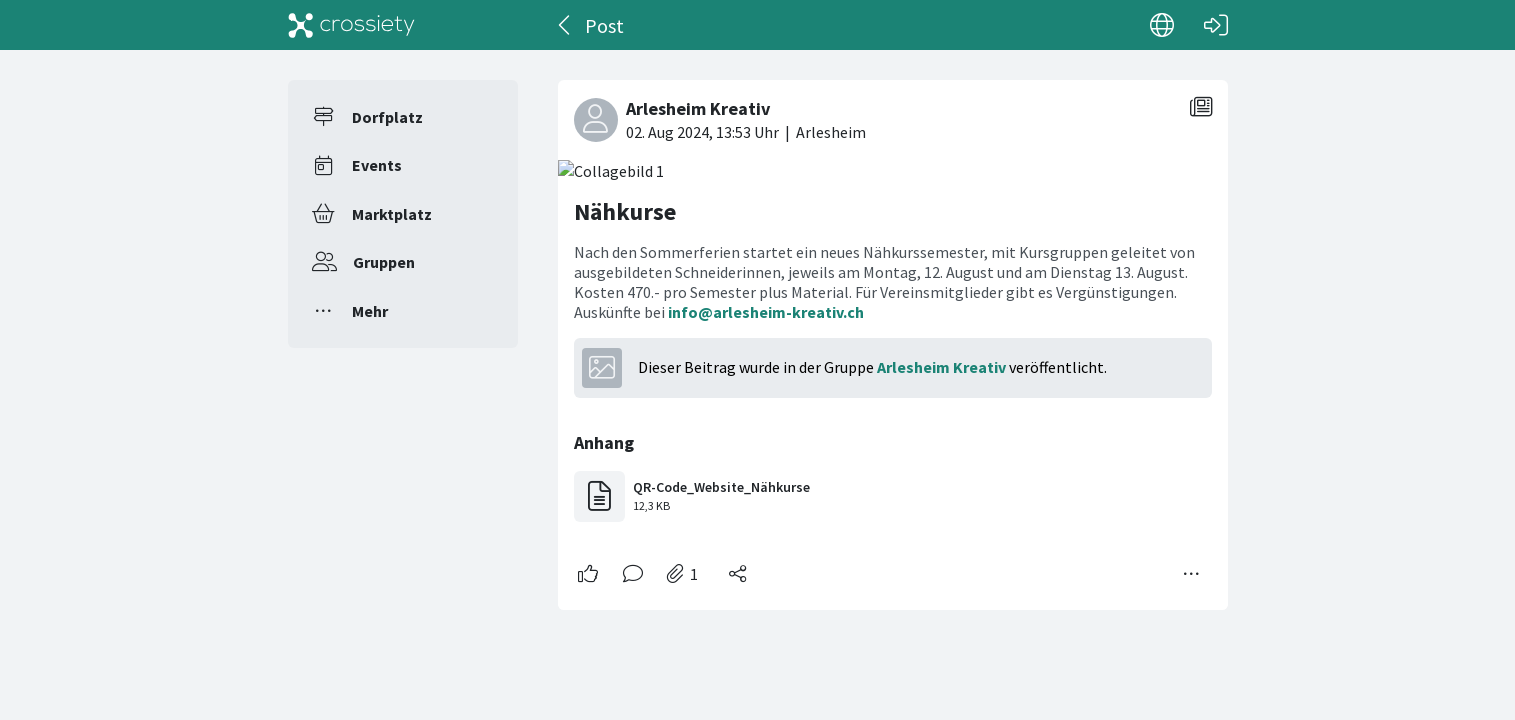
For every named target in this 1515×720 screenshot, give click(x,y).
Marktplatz (392, 214)
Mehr (370, 311)
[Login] (1216, 25)
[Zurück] (565, 25)
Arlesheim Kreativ (941, 367)
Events (377, 165)
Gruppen (384, 262)
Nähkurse (625, 211)
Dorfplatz (387, 117)
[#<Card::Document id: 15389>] (893, 337)
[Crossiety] (352, 25)
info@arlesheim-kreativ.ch (766, 312)
